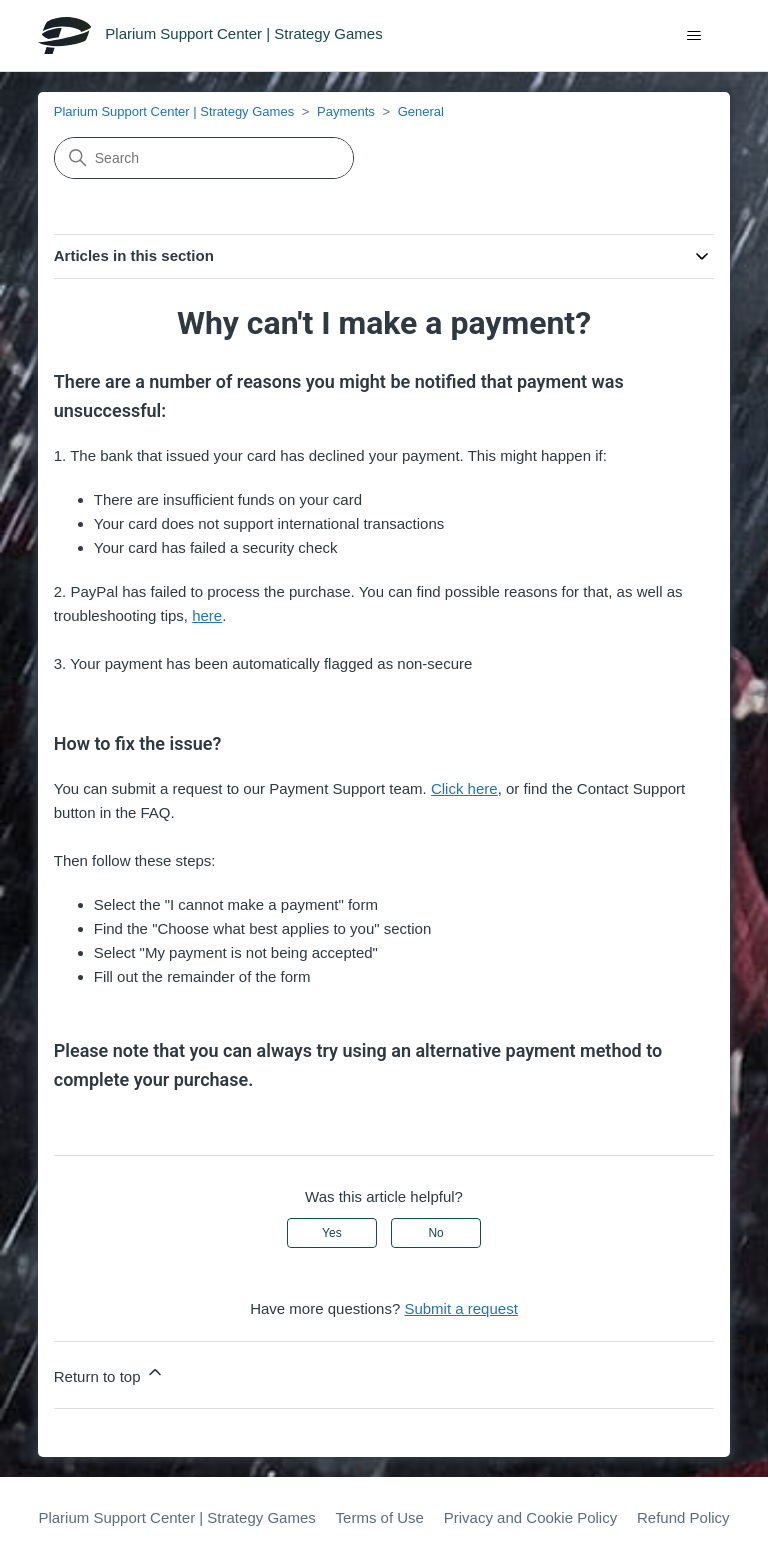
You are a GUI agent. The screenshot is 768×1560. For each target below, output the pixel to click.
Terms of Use (380, 1517)
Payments (346, 111)
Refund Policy (683, 1517)
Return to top (109, 1373)
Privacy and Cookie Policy (530, 1517)
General (421, 111)
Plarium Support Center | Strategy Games (174, 111)
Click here (464, 788)
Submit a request (460, 1308)
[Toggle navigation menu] (694, 36)
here (207, 615)
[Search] (204, 158)
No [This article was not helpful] (435, 1233)
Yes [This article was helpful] (332, 1233)
